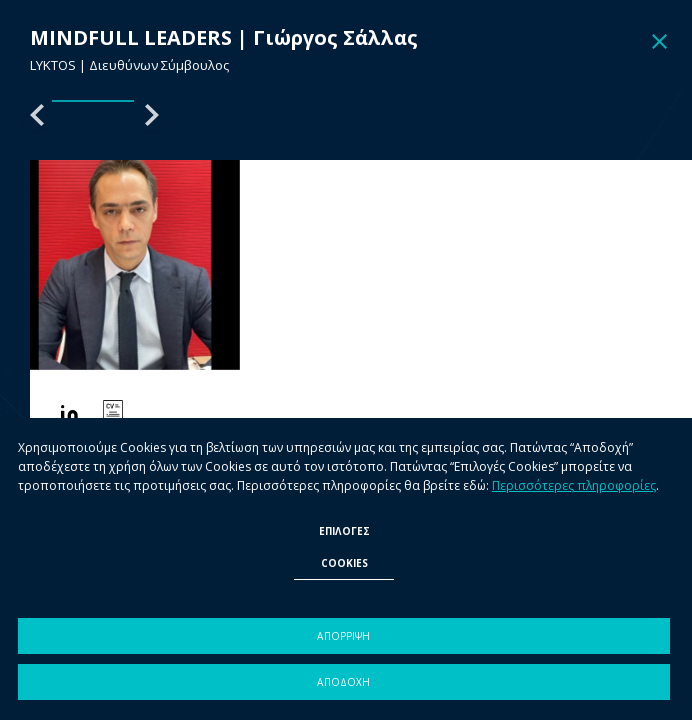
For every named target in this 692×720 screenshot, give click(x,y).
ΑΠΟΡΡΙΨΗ (343, 636)
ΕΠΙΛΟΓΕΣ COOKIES (344, 547)
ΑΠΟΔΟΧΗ (343, 682)
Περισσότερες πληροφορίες (574, 485)
